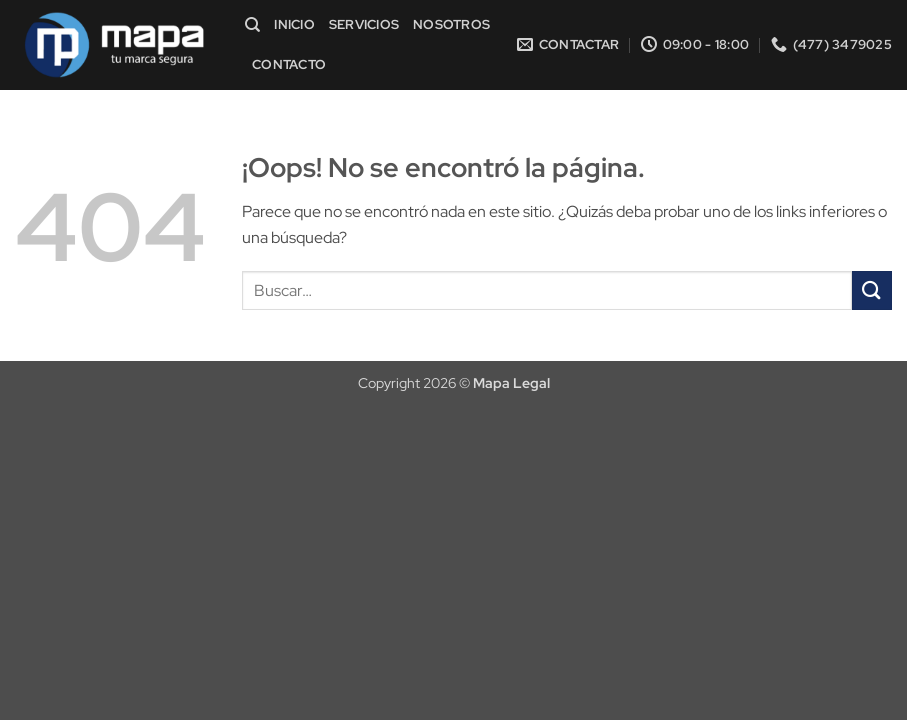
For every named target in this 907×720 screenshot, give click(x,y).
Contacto (289, 64)
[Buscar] (252, 25)
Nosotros (451, 24)
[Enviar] (872, 290)
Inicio (294, 24)
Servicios (364, 24)
